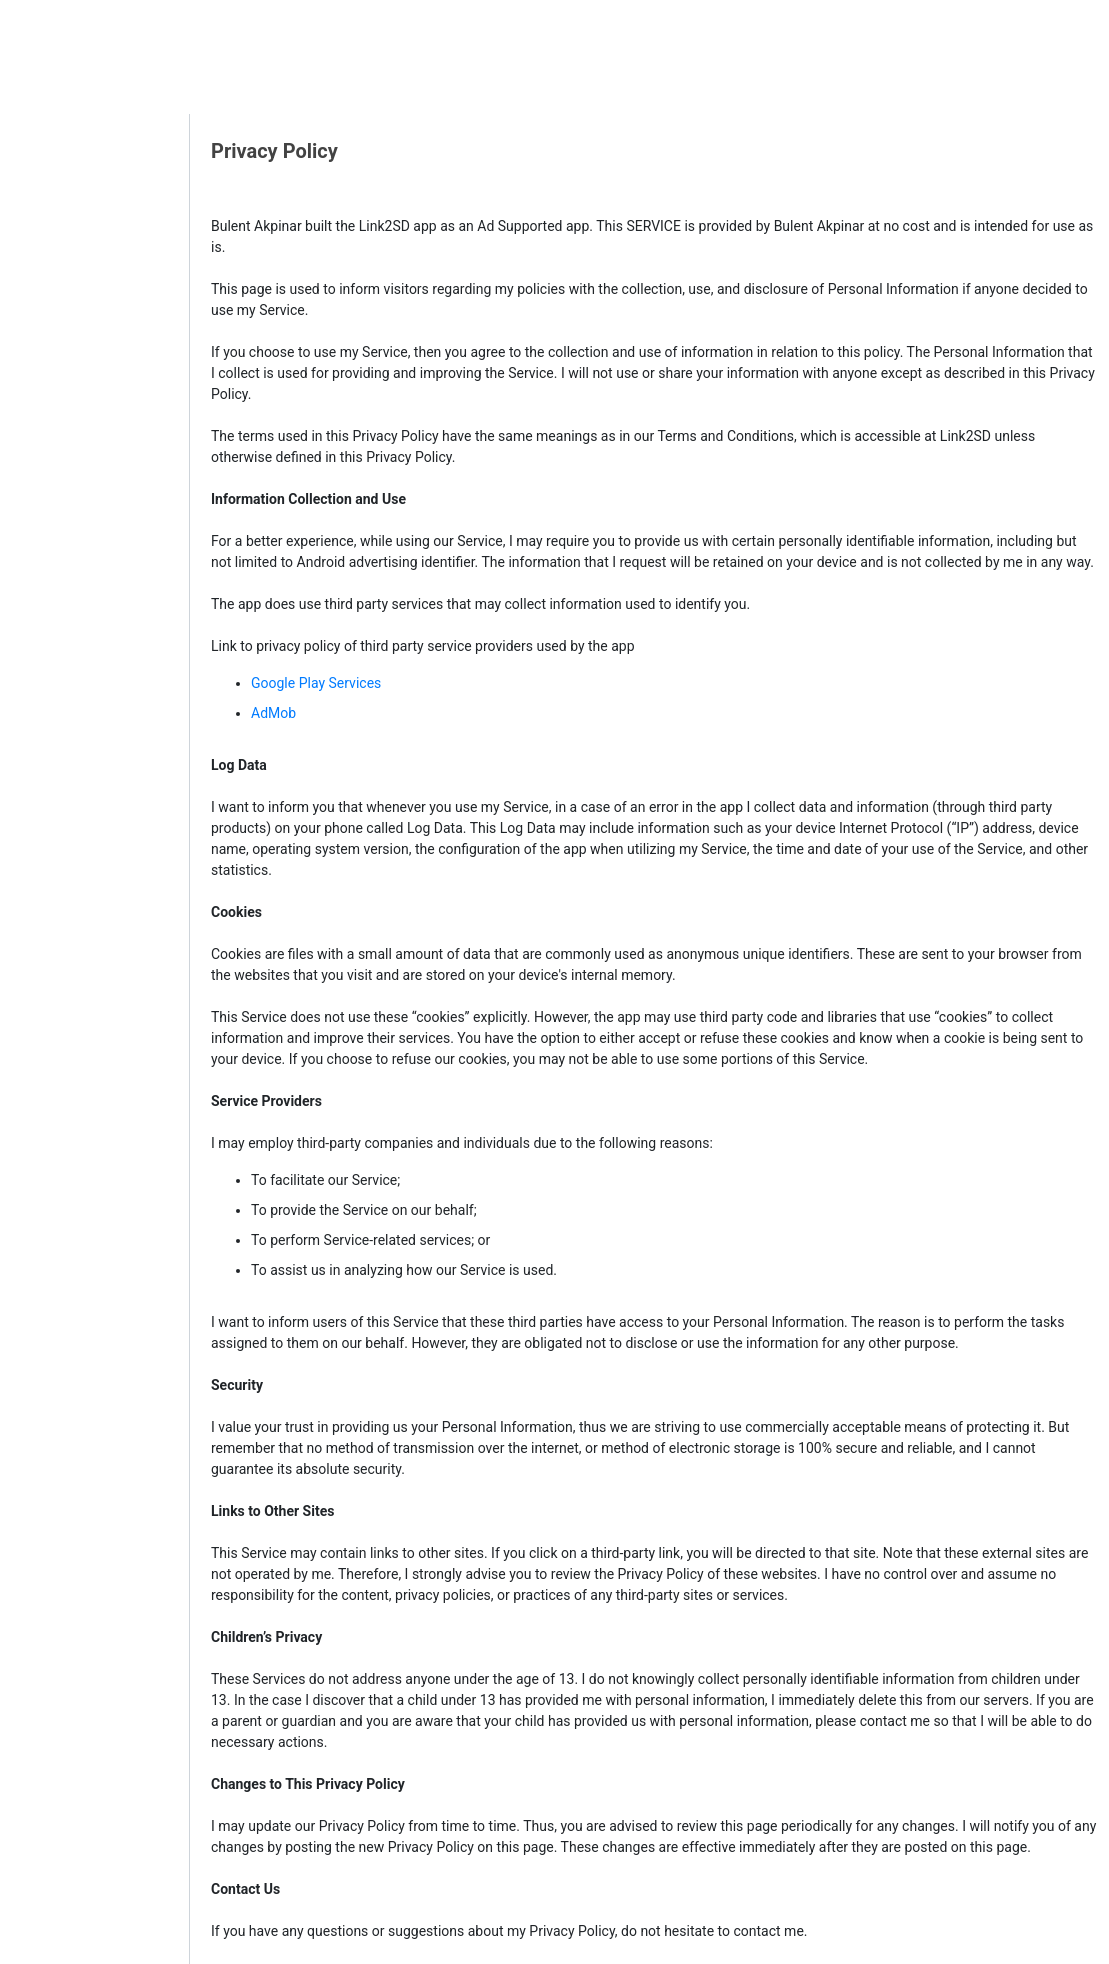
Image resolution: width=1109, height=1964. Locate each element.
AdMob (273, 713)
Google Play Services (316, 683)
